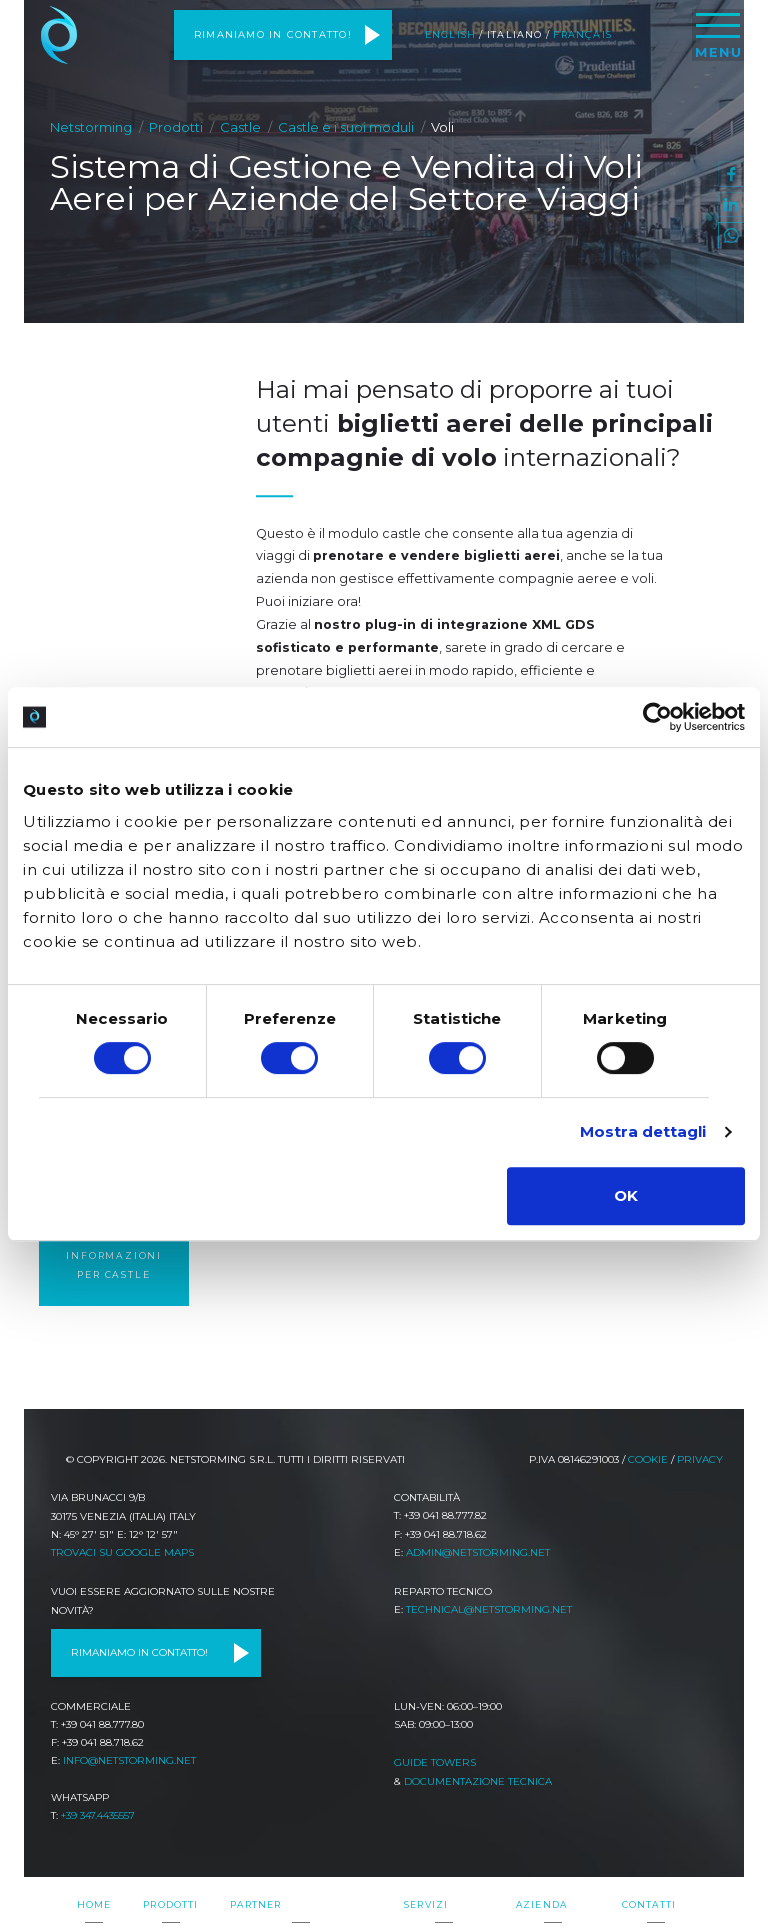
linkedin (731, 205)
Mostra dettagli (643, 1131)
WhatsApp (731, 235)
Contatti (649, 1904)
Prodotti (176, 127)
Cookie (648, 1459)
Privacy (700, 1459)
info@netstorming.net (129, 1760)
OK (626, 1195)
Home (94, 1904)
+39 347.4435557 (98, 1815)
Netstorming (59, 35)
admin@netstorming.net (478, 1552)
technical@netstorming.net (489, 1609)
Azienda (541, 1904)
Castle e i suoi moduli (346, 127)
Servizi (426, 1904)
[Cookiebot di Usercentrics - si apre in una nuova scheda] (657, 717)
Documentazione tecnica (478, 1781)
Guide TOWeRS (435, 1762)
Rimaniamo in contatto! (273, 34)
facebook (731, 174)
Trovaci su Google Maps (122, 1552)
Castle (240, 127)
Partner (255, 1904)
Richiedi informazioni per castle (114, 1255)
